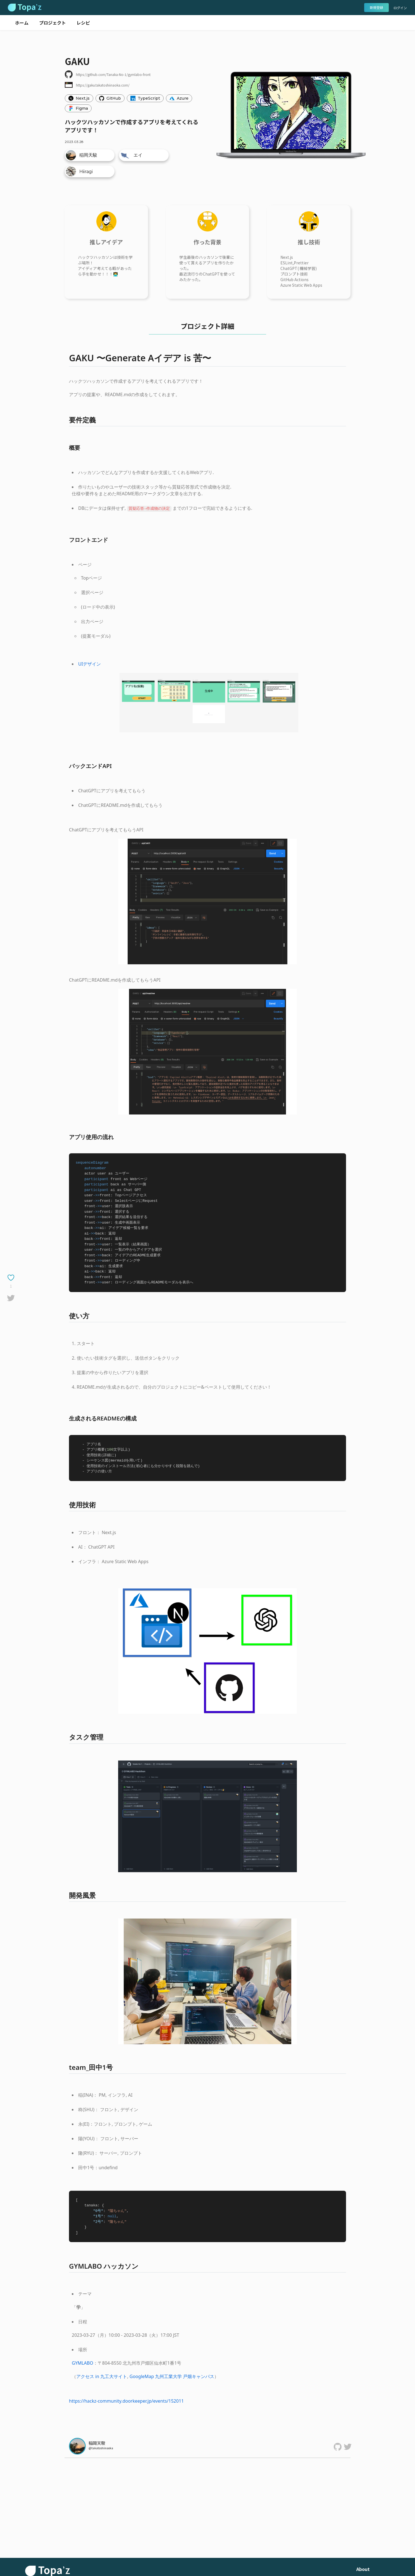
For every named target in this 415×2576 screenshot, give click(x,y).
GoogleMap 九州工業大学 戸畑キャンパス (172, 2376)
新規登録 (376, 7)
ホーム (21, 22)
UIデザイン (89, 664)
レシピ (83, 22)
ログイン (400, 7)
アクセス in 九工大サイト (101, 2376)
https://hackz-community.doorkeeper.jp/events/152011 (126, 2401)
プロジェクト (52, 22)
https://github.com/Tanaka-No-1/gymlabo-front (113, 74)
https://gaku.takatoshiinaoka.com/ (103, 85)
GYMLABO (82, 2363)
